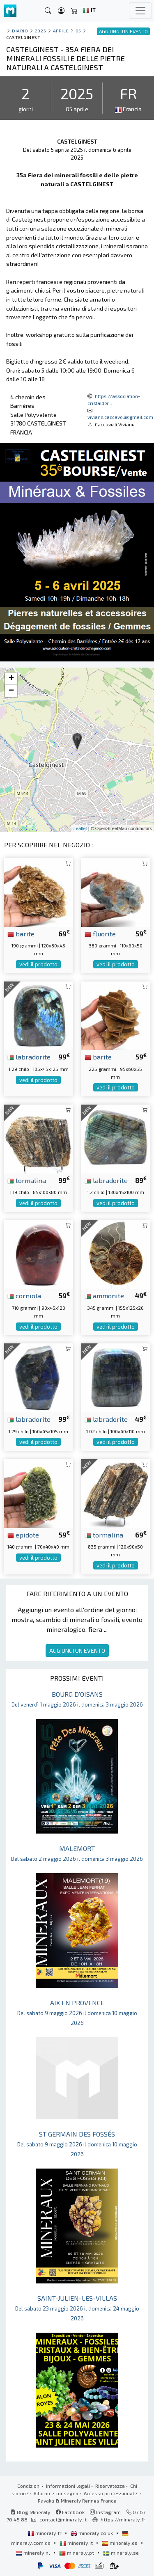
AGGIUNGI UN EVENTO (77, 1650)
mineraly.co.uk (92, 2533)
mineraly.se (121, 2552)
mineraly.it (77, 2543)
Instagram (105, 2512)
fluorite (100, 933)
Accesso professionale (111, 2493)
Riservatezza (110, 2486)
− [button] (11, 691)
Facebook (70, 2512)
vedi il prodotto (38, 964)
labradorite (29, 1056)
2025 (40, 30)
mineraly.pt (77, 2552)
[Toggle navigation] (140, 10)
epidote (23, 1535)
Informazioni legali (68, 2486)
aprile (61, 30)
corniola (24, 1295)
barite (20, 933)
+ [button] (11, 679)
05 (78, 30)
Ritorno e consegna (56, 2493)
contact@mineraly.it (63, 2519)
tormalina (26, 1180)
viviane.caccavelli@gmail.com (120, 417)
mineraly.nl (33, 2552)
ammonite (104, 1295)
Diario (20, 30)
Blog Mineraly (31, 2512)
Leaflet (80, 828)
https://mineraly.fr (123, 2519)
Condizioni (29, 2486)
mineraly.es (120, 2543)
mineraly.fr (45, 2533)
